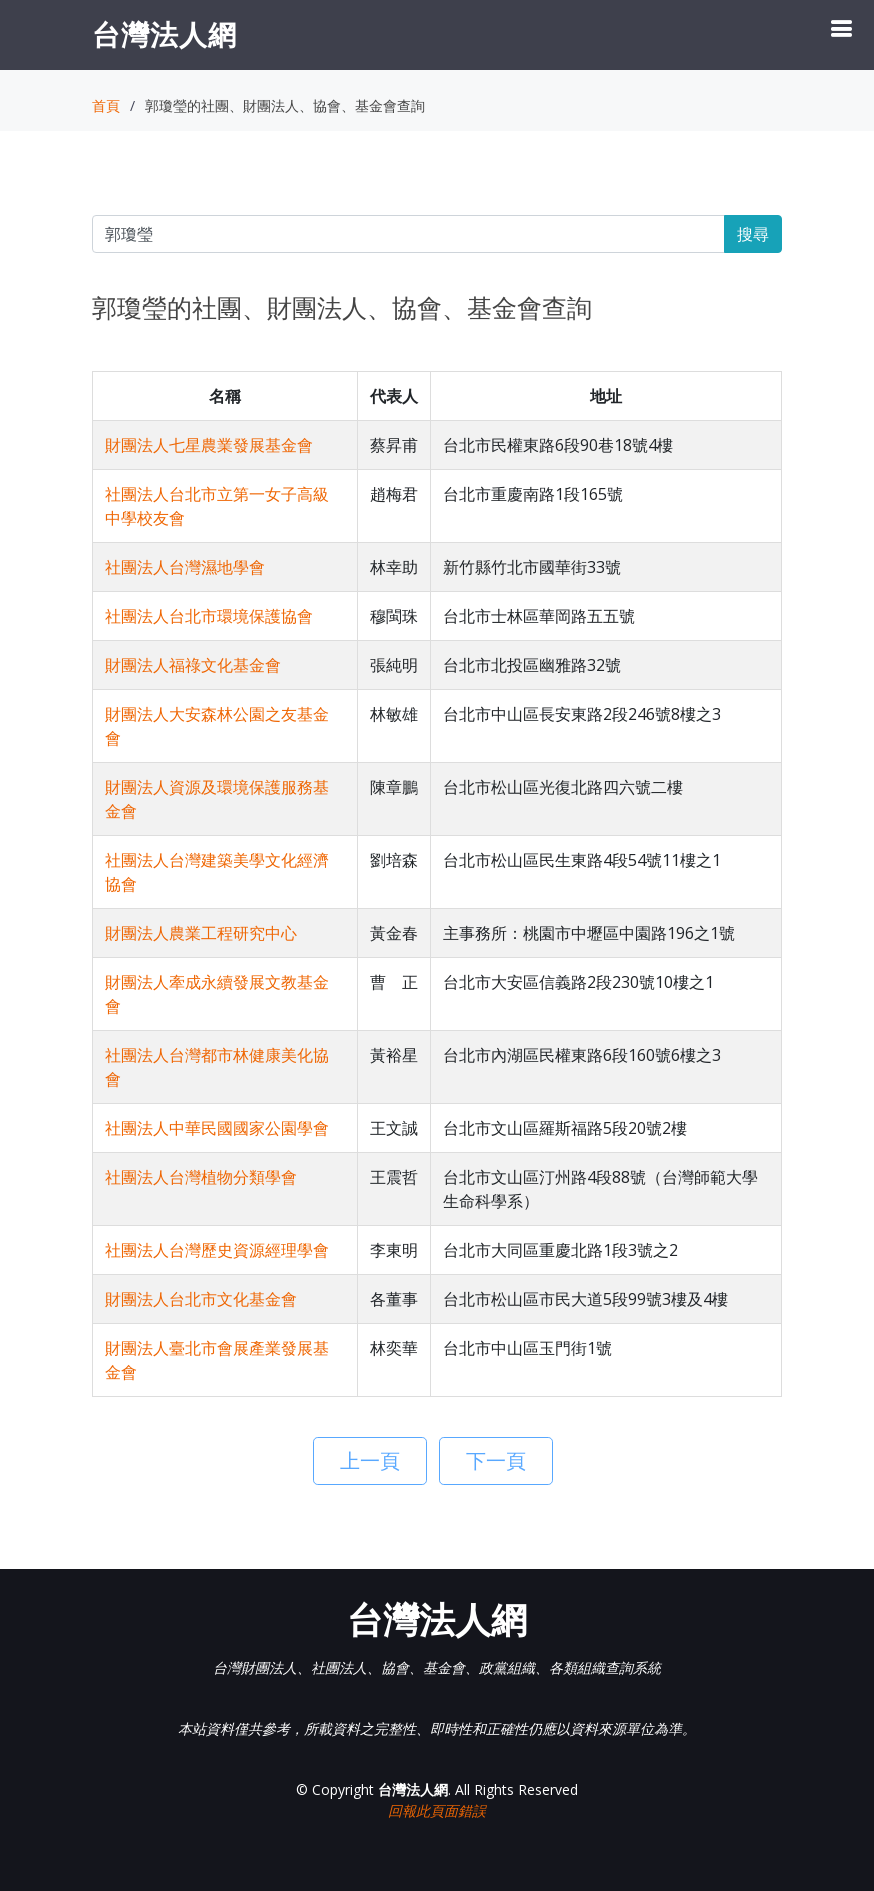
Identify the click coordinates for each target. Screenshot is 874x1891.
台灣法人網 (164, 34)
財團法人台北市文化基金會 (201, 1299)
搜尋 (753, 234)
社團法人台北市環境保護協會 (209, 616)
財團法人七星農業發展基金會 (209, 445)
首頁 (106, 105)
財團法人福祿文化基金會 (193, 665)
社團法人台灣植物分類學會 (201, 1177)
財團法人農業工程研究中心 (201, 933)
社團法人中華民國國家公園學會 (217, 1128)
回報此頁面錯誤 (437, 1810)
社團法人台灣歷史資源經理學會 (217, 1250)
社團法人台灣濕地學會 (185, 567)
